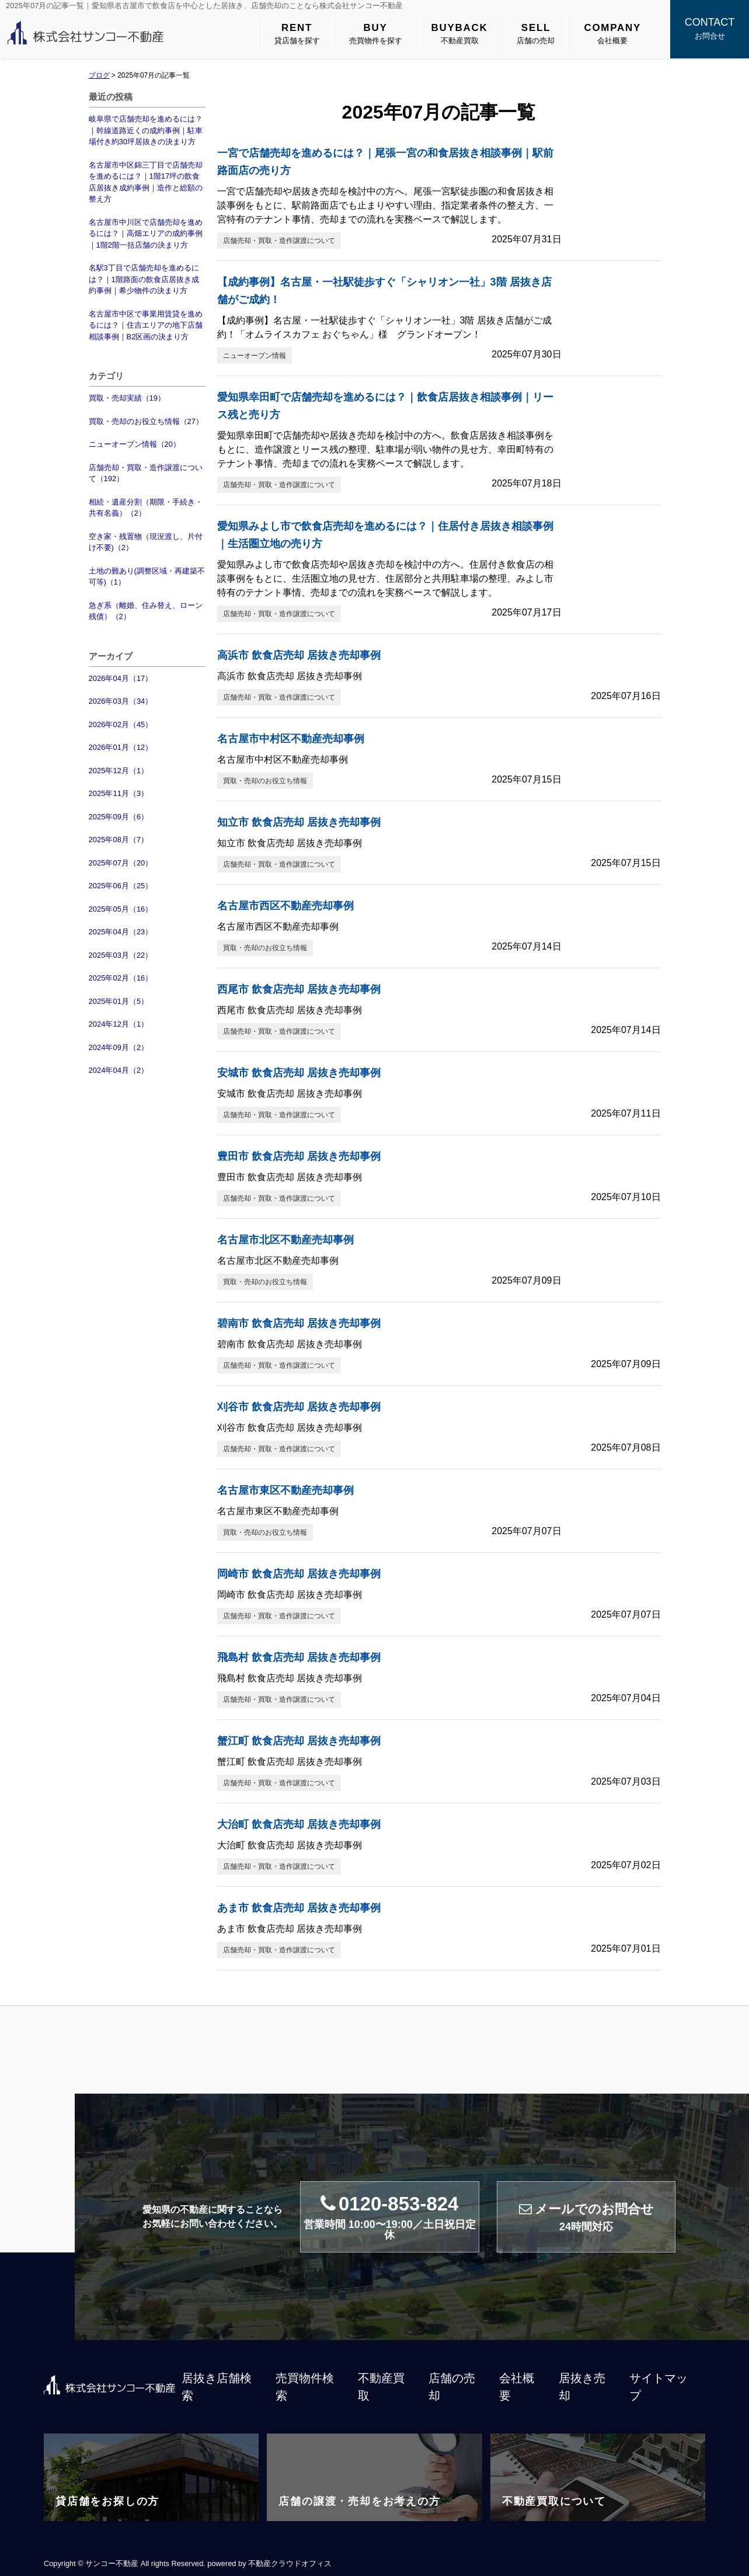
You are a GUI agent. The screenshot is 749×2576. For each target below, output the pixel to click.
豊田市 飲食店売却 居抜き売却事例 (299, 1156)
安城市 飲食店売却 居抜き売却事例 (299, 1073)
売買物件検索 (305, 2387)
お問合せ (709, 27)
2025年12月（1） (119, 770)
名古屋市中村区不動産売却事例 (290, 739)
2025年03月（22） (121, 955)
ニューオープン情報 (254, 356)
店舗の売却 (536, 33)
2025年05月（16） (121, 909)
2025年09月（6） (119, 816)
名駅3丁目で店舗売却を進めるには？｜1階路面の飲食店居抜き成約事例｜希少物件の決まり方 (144, 279)
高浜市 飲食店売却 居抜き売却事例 (299, 655)
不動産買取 (459, 33)
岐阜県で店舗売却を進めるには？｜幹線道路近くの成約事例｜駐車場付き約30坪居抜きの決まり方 (146, 130)
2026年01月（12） (121, 747)
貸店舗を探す (297, 33)
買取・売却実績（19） (127, 398)
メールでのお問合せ (586, 2217)
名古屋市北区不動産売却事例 (285, 1240)
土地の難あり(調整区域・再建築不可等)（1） (147, 576)
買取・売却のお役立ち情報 (265, 781)
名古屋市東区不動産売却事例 (285, 1490)
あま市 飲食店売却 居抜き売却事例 (299, 1908)
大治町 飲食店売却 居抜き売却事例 (299, 1824)
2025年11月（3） (119, 793)
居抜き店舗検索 (217, 2387)
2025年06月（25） (121, 885)
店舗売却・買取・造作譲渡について (279, 241)
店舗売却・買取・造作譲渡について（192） (146, 473)
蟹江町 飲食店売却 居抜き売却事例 (299, 1741)
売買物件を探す (375, 33)
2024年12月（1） (119, 1024)
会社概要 (612, 33)
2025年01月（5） (119, 1001)
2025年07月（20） (121, 862)
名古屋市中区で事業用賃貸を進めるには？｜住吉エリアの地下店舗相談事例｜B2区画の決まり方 (146, 325)
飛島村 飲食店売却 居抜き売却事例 (299, 1657)
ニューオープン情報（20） (134, 444)
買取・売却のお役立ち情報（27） (146, 421)
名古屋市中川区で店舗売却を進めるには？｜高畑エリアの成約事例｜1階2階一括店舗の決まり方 (146, 233)
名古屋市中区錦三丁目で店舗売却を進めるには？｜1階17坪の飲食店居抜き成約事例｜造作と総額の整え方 (146, 182)
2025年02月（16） (121, 978)
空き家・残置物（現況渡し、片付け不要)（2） (146, 542)
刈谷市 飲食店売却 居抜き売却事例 (299, 1407)
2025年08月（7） (119, 839)
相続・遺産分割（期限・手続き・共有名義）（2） (146, 508)
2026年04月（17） (121, 678)
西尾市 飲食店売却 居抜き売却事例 (299, 989)
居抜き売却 (582, 2387)
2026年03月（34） (121, 701)
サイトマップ (658, 2387)
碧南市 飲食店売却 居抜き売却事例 (299, 1323)
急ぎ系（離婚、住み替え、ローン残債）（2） (146, 611)
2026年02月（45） (121, 724)
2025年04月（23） (121, 931)
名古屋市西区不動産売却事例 (285, 906)
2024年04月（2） (119, 1070)
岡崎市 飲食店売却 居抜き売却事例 (299, 1574)
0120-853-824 (390, 2217)
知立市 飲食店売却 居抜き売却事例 (299, 822)
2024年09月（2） (119, 1047)
